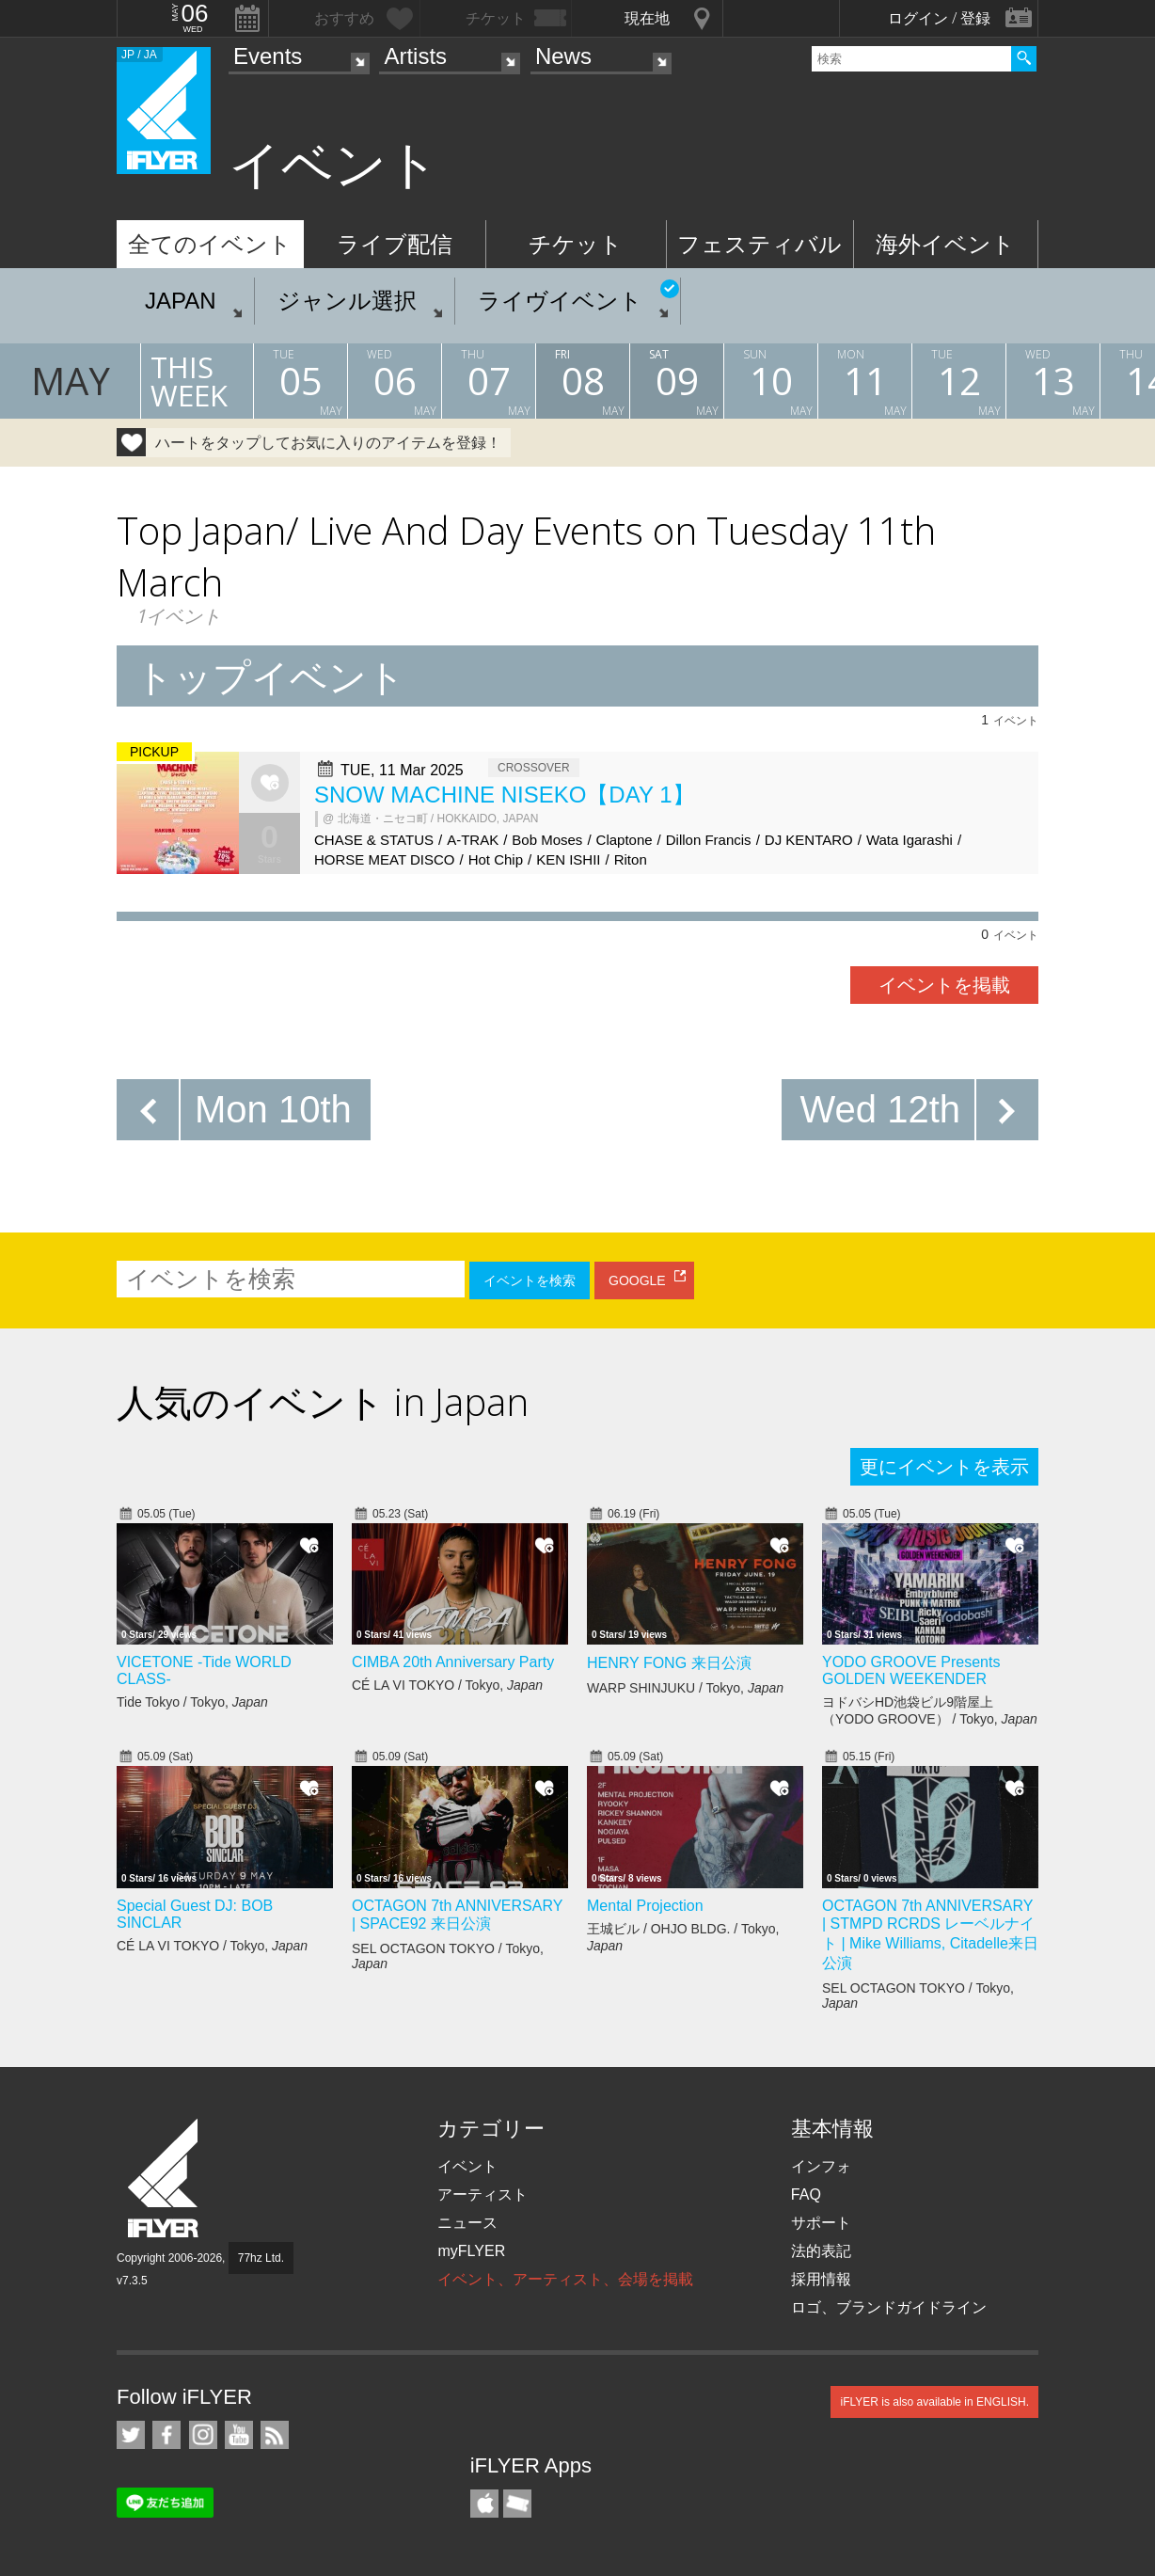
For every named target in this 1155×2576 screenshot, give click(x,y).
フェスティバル (759, 244)
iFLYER (165, 2178)
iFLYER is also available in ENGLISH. (934, 2402)
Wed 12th (880, 1109)
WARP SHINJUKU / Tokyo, (685, 1687)
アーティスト (482, 2194)
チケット (576, 244)
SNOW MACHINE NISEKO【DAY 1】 (504, 794)
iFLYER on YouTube (239, 2435)
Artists (415, 56)
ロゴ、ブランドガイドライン (889, 2307)
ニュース (467, 2223)
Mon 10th (273, 1109)
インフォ (821, 2166)
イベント (467, 2166)
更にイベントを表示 (944, 1466)
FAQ (806, 2194)
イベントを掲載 (944, 985)
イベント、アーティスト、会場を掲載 (565, 2279)
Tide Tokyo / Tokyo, (192, 1701)
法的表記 (821, 2251)
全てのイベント (210, 244)
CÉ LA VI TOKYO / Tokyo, (447, 1685)
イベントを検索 (529, 1280)
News (563, 56)
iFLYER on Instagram (203, 2435)
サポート (821, 2223)
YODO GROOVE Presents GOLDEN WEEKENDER (911, 1670)
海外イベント (945, 244)
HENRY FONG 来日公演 (669, 1663)
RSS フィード (275, 2435)
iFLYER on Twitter (131, 2435)
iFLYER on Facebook (166, 2435)
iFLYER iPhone (484, 2503)
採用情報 (821, 2279)
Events (267, 56)
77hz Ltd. (261, 2258)
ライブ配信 (394, 244)
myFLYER (471, 2251)
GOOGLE (637, 1280)
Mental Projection (645, 1906)
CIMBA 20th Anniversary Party (453, 1662)
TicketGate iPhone (517, 2503)
